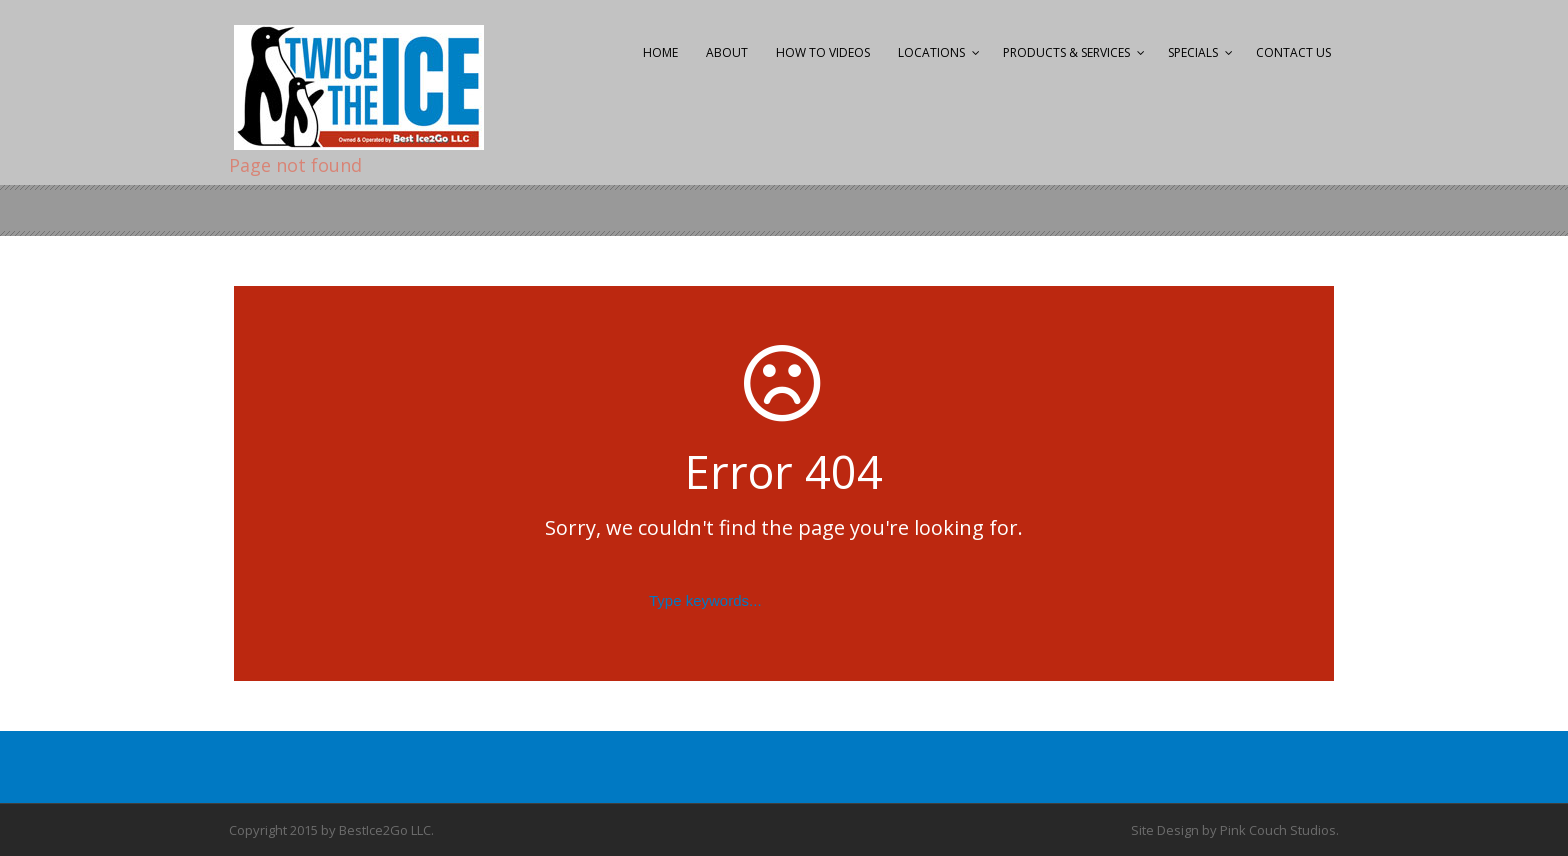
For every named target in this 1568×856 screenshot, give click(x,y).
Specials (1193, 52)
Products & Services (1066, 52)
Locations (931, 52)
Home (660, 52)
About (727, 52)
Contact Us (1293, 52)
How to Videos (823, 52)
